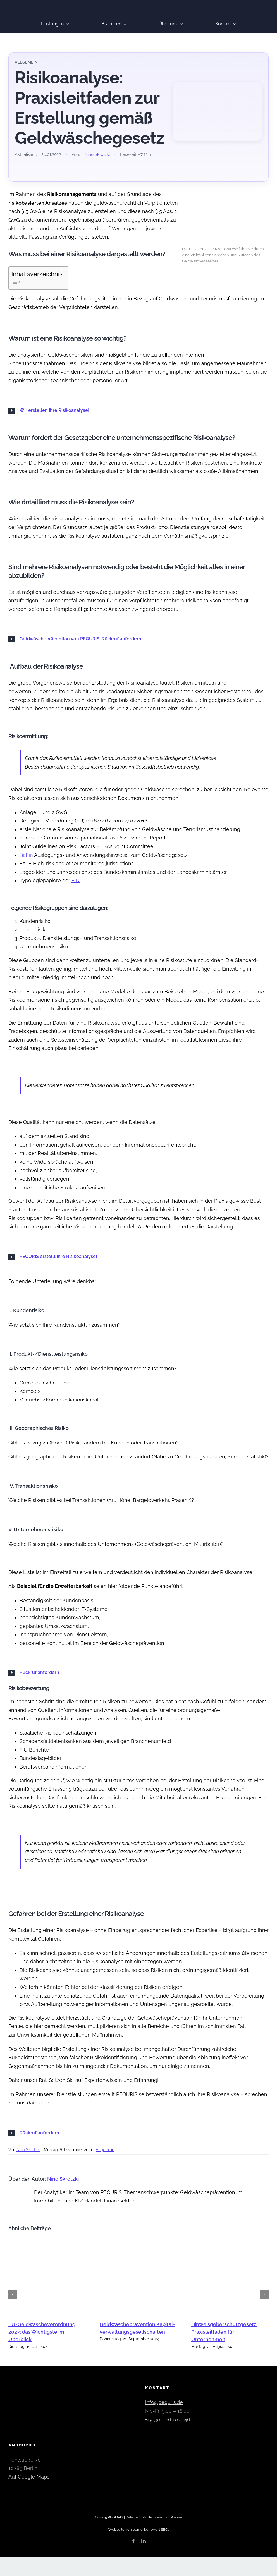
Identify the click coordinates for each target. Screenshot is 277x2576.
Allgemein (105, 2149)
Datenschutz (136, 2517)
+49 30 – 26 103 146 (167, 2419)
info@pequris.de (164, 2402)
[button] (138, 411)
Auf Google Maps (28, 2477)
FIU (75, 880)
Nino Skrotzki (97, 154)
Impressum (158, 2517)
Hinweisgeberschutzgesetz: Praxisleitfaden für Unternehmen (224, 2331)
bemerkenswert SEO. (151, 2529)
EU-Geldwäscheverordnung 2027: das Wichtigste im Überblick (41, 2331)
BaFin (26, 855)
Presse (176, 2517)
